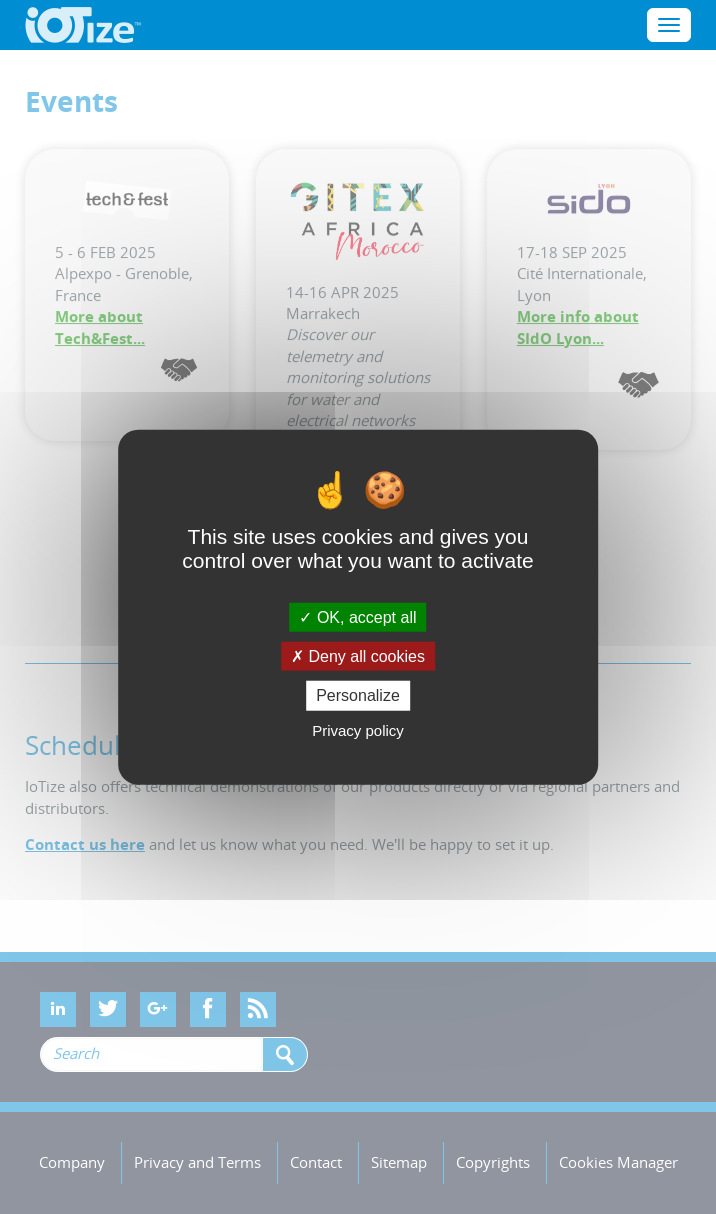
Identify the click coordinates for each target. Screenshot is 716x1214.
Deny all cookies (358, 656)
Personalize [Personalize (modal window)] (358, 695)
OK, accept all (357, 617)
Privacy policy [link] (358, 729)
